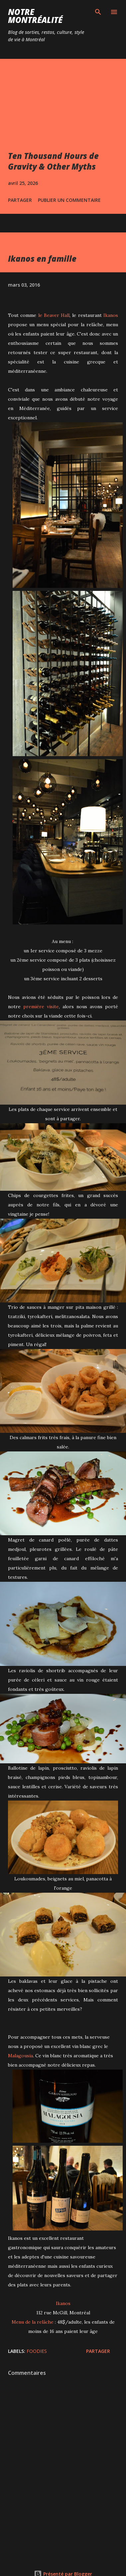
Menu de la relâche (33, 2322)
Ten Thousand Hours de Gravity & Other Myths (53, 161)
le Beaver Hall (54, 315)
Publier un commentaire (69, 200)
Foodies (37, 2351)
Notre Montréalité (35, 15)
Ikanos (110, 315)
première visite (41, 1007)
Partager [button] (20, 200)
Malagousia (20, 2056)
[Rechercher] (98, 12)
